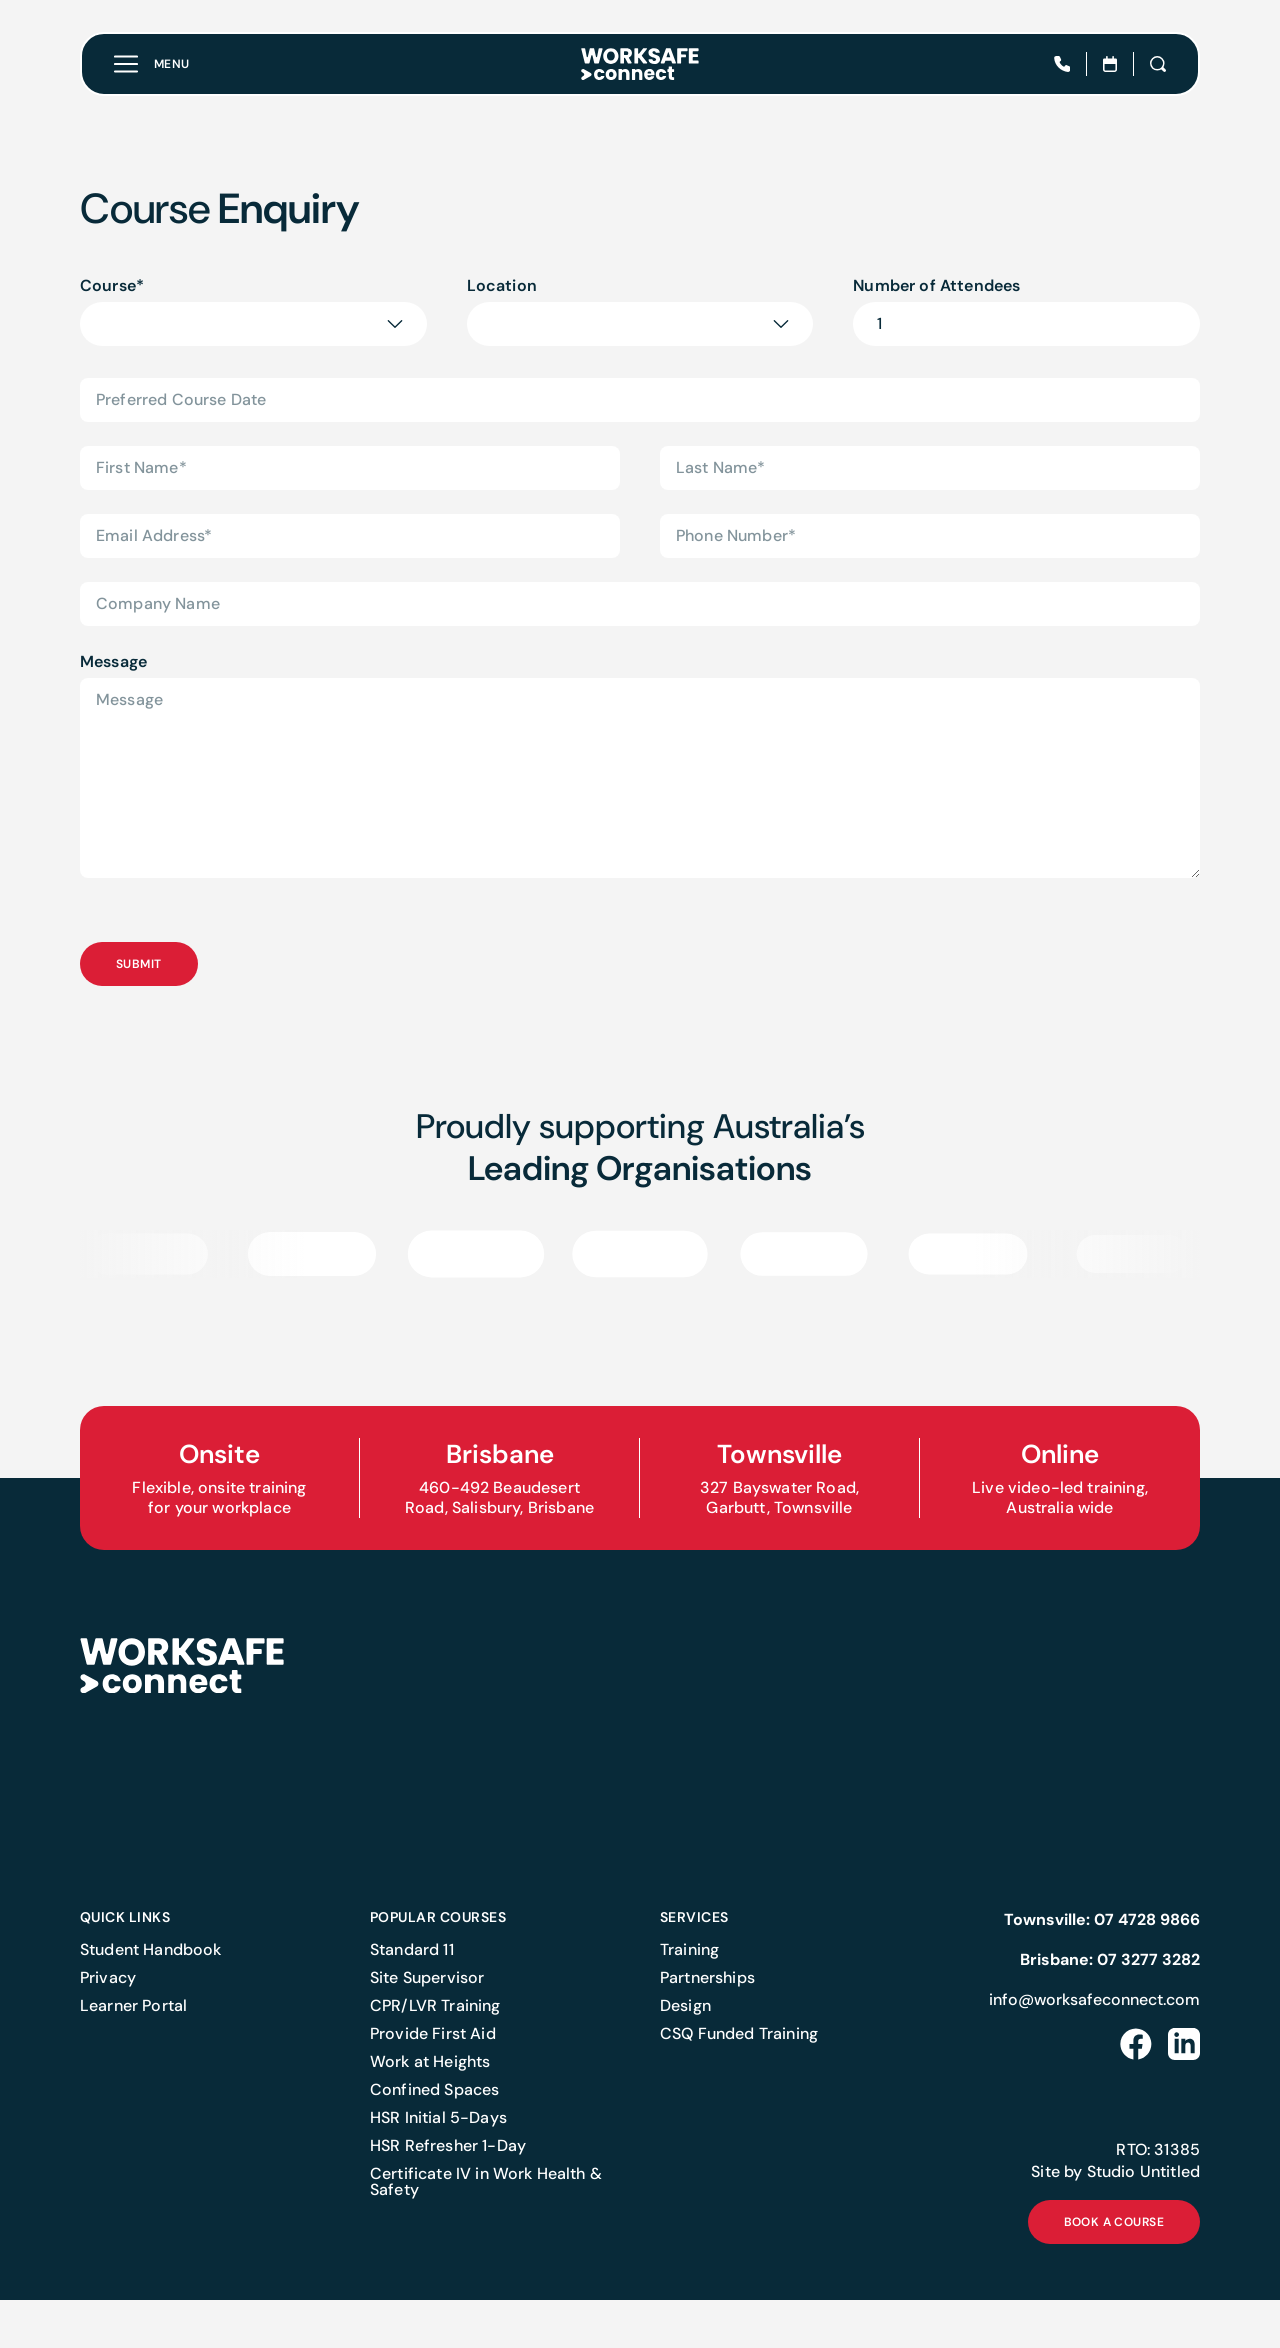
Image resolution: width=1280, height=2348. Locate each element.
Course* (112, 285)
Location (502, 285)
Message (113, 661)
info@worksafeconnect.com (1094, 2047)
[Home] (640, 64)
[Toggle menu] (152, 64)
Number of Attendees (936, 285)
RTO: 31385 (1158, 2197)
